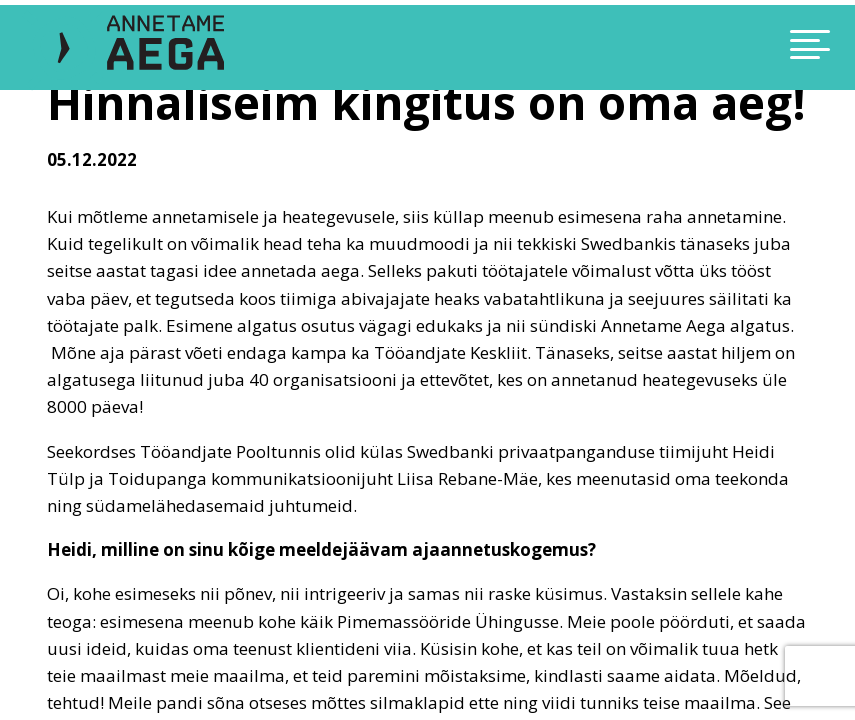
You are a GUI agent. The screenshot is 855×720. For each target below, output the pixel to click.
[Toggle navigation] (725, 47)
